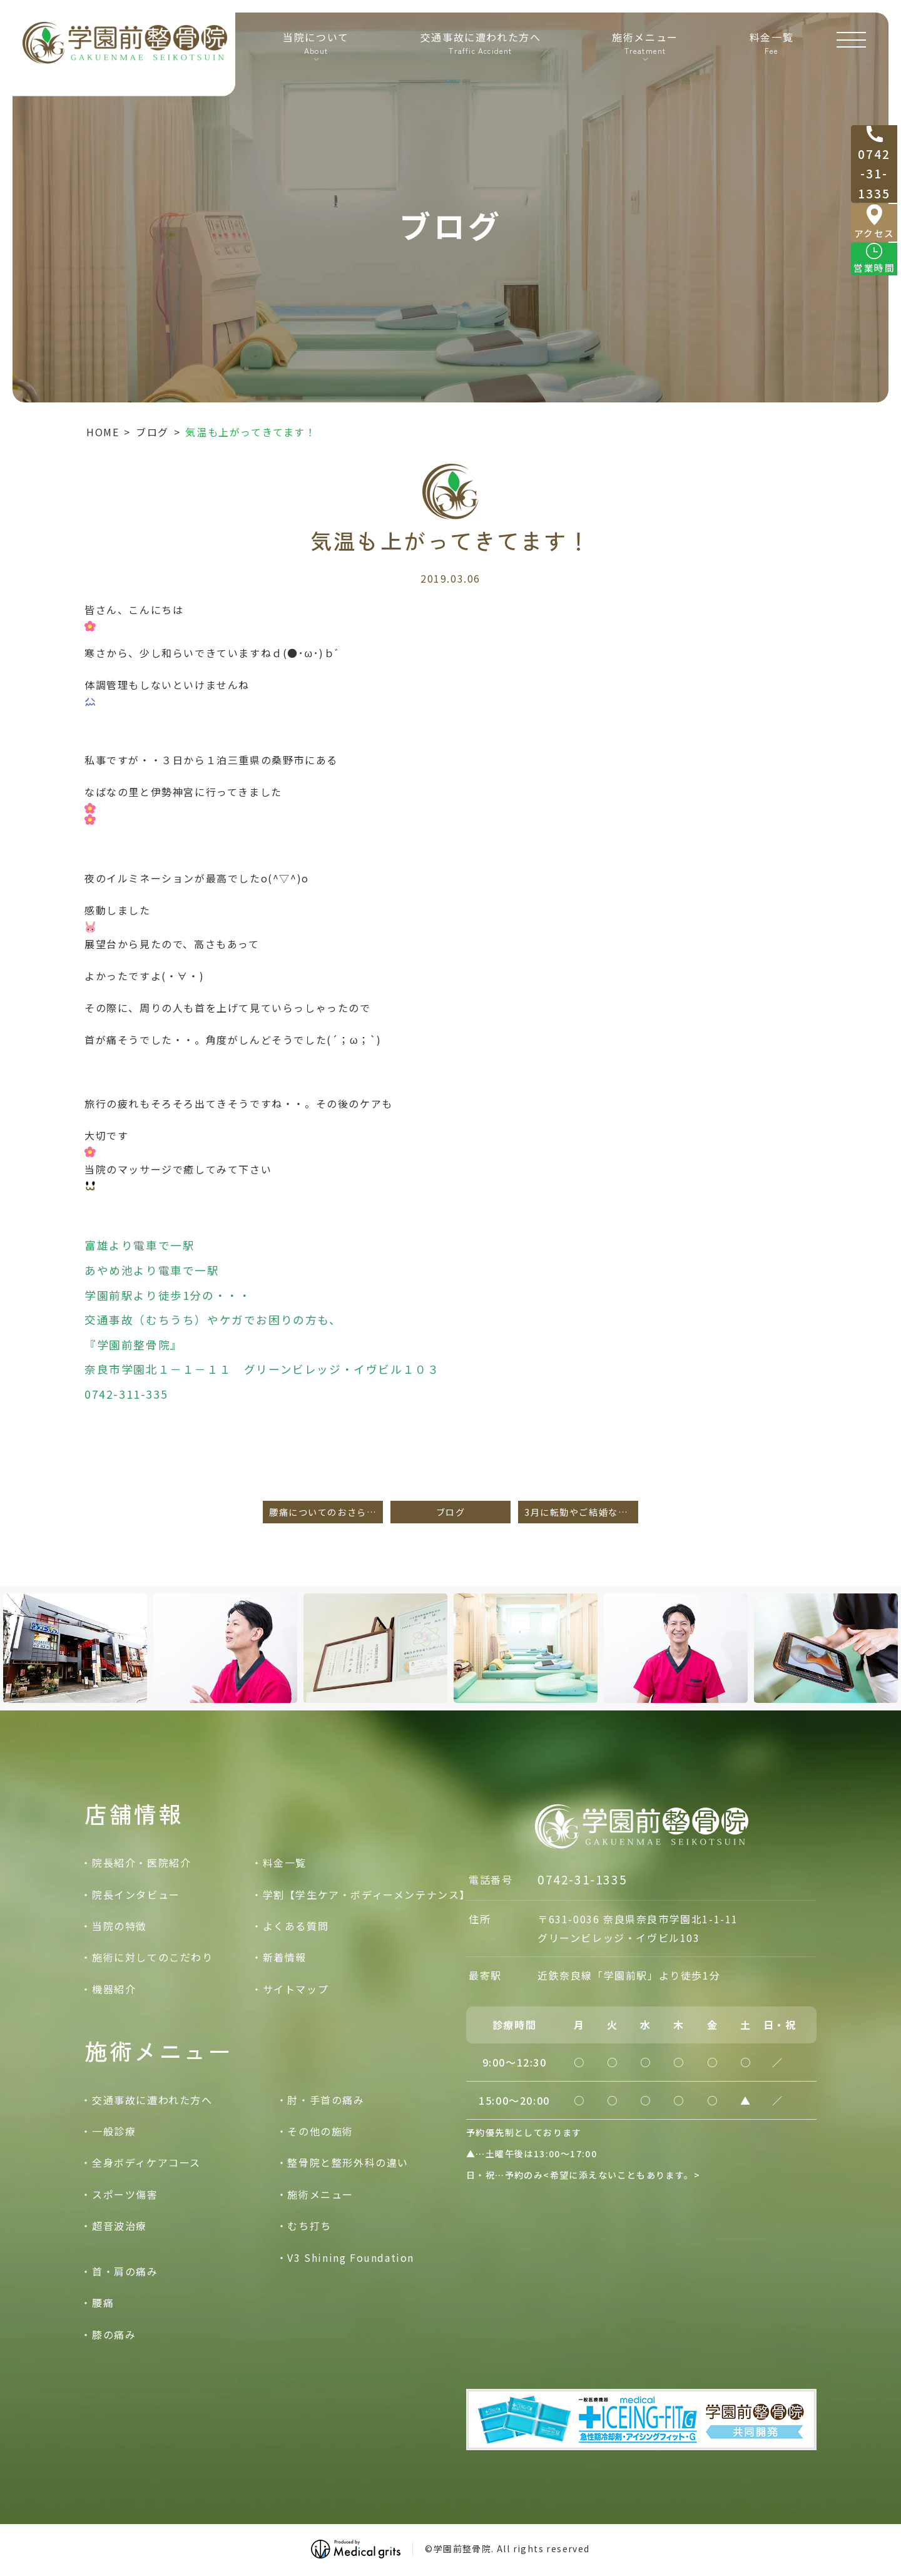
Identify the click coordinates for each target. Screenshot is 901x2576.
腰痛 (103, 2303)
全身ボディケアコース (146, 2162)
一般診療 (114, 2131)
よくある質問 (296, 1925)
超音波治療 (119, 2225)
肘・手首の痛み (325, 2099)
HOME (102, 431)
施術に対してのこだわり (152, 1957)
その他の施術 (320, 2131)
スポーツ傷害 (125, 2194)
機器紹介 (114, 1988)
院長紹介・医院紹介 (141, 1862)
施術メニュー (320, 2194)
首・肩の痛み (125, 2271)
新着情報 (285, 1957)
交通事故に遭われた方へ (477, 57)
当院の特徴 (119, 1925)
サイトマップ (296, 1988)
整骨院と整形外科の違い (348, 2162)
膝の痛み (114, 2334)
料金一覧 (767, 57)
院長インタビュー (136, 1894)
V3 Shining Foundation (350, 2257)
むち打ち (309, 2225)
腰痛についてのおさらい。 (326, 1511)
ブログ (152, 431)
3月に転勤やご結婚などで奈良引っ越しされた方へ (581, 1511)
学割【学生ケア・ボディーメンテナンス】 (367, 1894)
